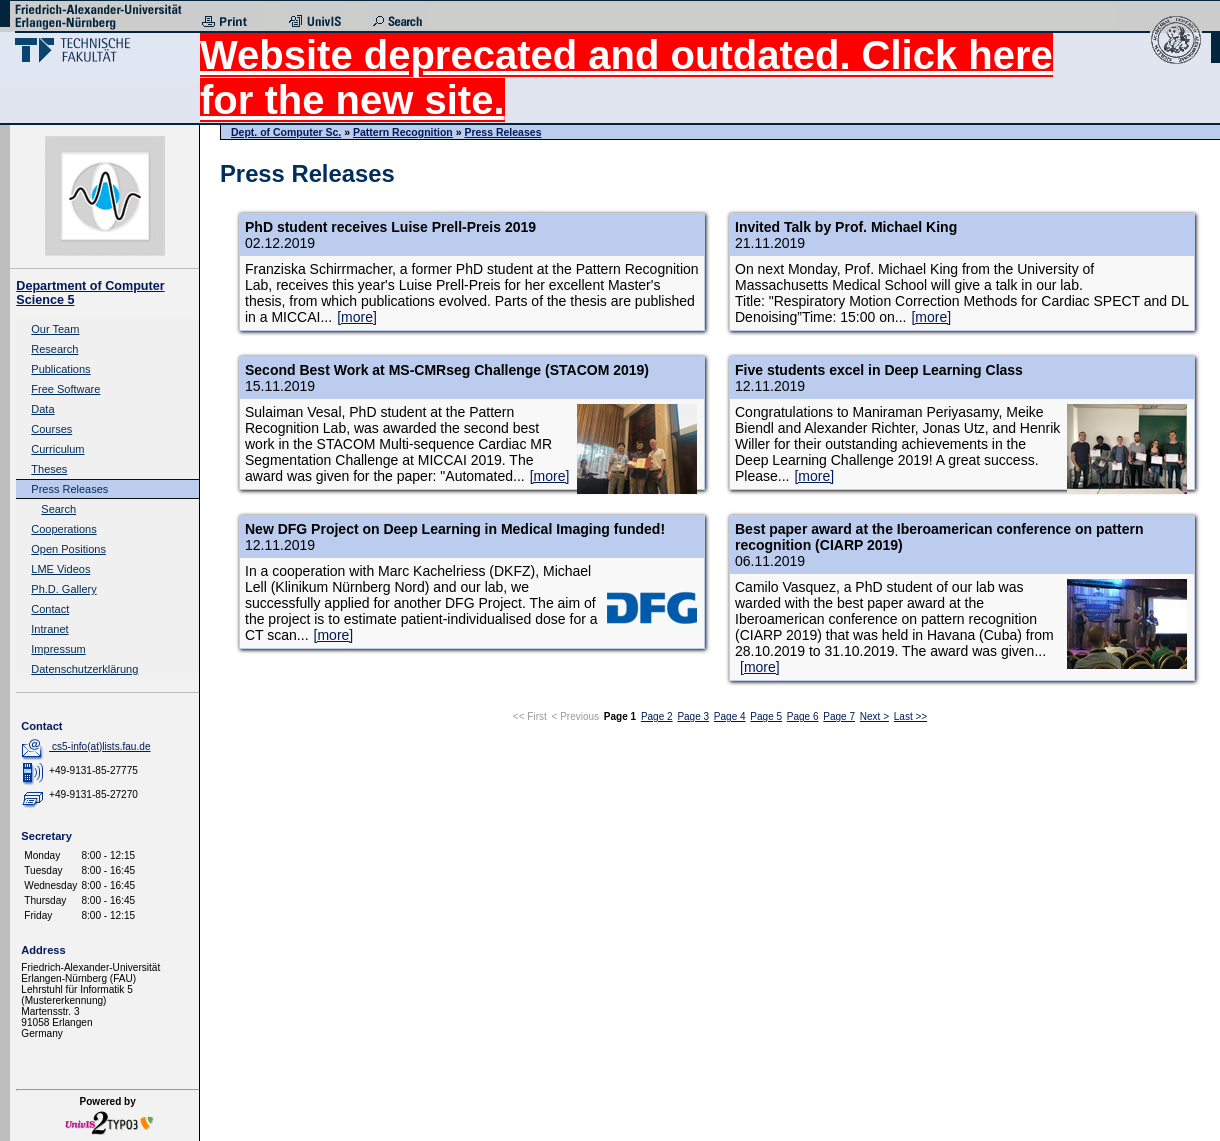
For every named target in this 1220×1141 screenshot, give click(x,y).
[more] (357, 317)
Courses (51, 429)
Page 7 (839, 716)
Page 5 (766, 716)
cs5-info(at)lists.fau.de (101, 746)
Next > (874, 716)
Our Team (55, 329)
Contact (50, 609)
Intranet (49, 629)
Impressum (58, 649)
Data (42, 409)
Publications (60, 369)
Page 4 (730, 716)
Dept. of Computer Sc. (286, 132)
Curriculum (57, 449)
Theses (49, 469)
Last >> (910, 716)
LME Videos (60, 569)
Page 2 (657, 716)
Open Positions (68, 549)
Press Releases (69, 489)
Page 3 (693, 716)
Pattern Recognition (403, 132)
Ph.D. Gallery (63, 589)
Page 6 (803, 716)
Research (54, 349)
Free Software (65, 389)
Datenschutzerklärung (84, 669)
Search (58, 509)
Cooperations (63, 529)
